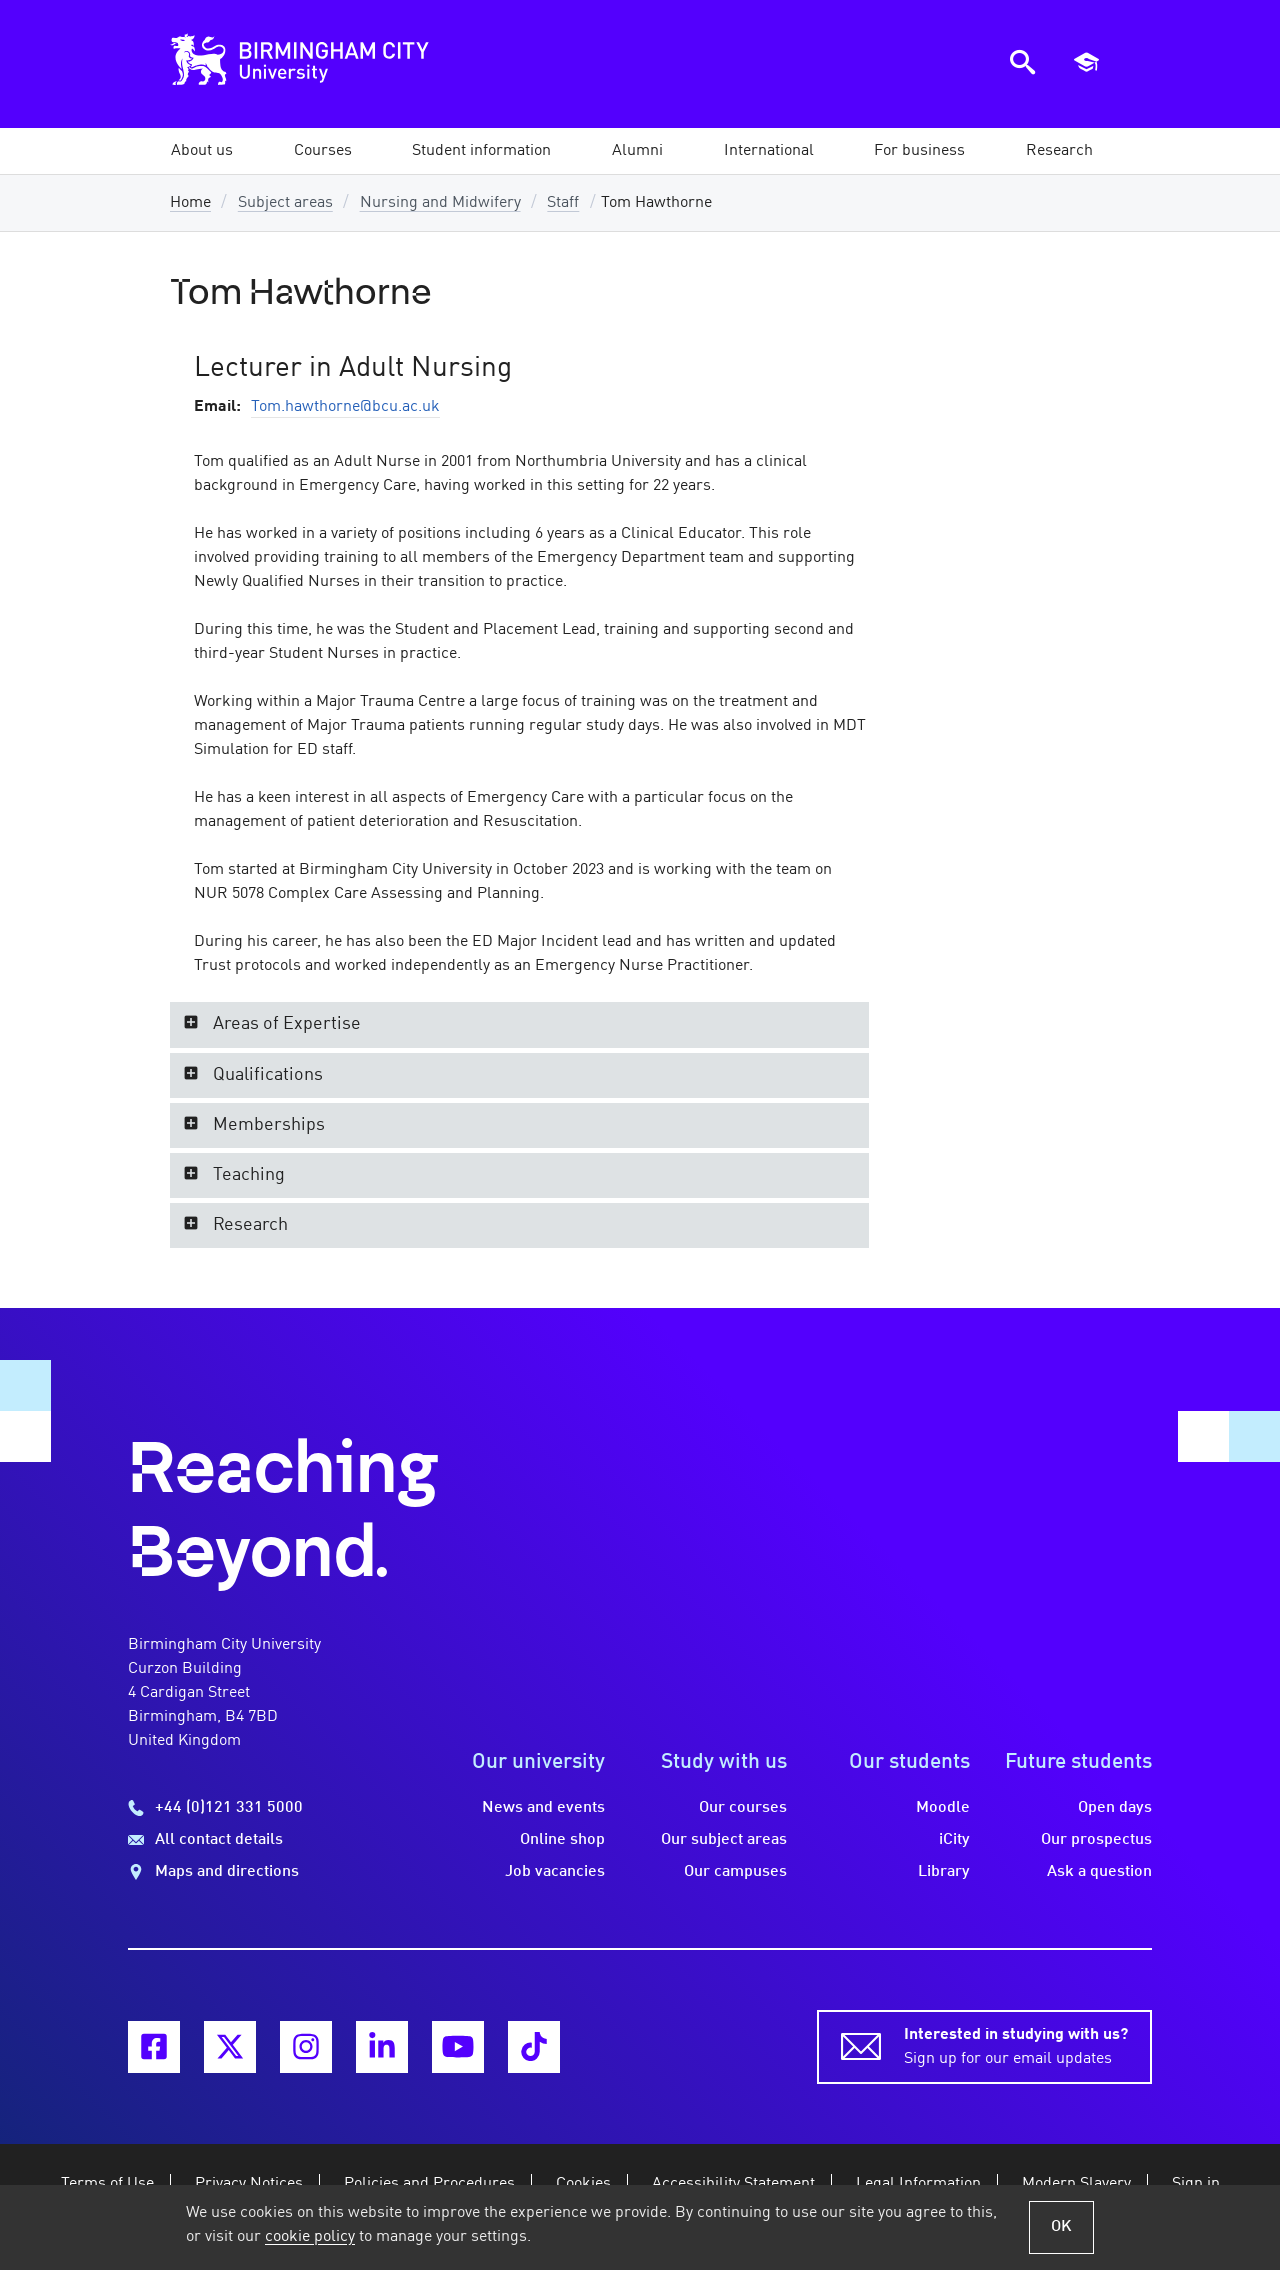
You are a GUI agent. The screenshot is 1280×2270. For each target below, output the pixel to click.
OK (1061, 2227)
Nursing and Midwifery (440, 203)
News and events (543, 1808)
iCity (954, 1840)
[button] (202, 151)
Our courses (743, 1808)
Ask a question (1099, 1872)
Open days (1115, 1808)
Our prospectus (1096, 1840)
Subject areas (285, 203)
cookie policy (310, 2237)
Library (944, 1872)
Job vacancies (555, 1872)
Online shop (562, 1840)
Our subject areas (724, 1840)
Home (190, 203)
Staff (563, 203)
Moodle (943, 1808)
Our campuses (735, 1872)
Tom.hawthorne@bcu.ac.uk (345, 407)
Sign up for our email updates (1016, 2045)
